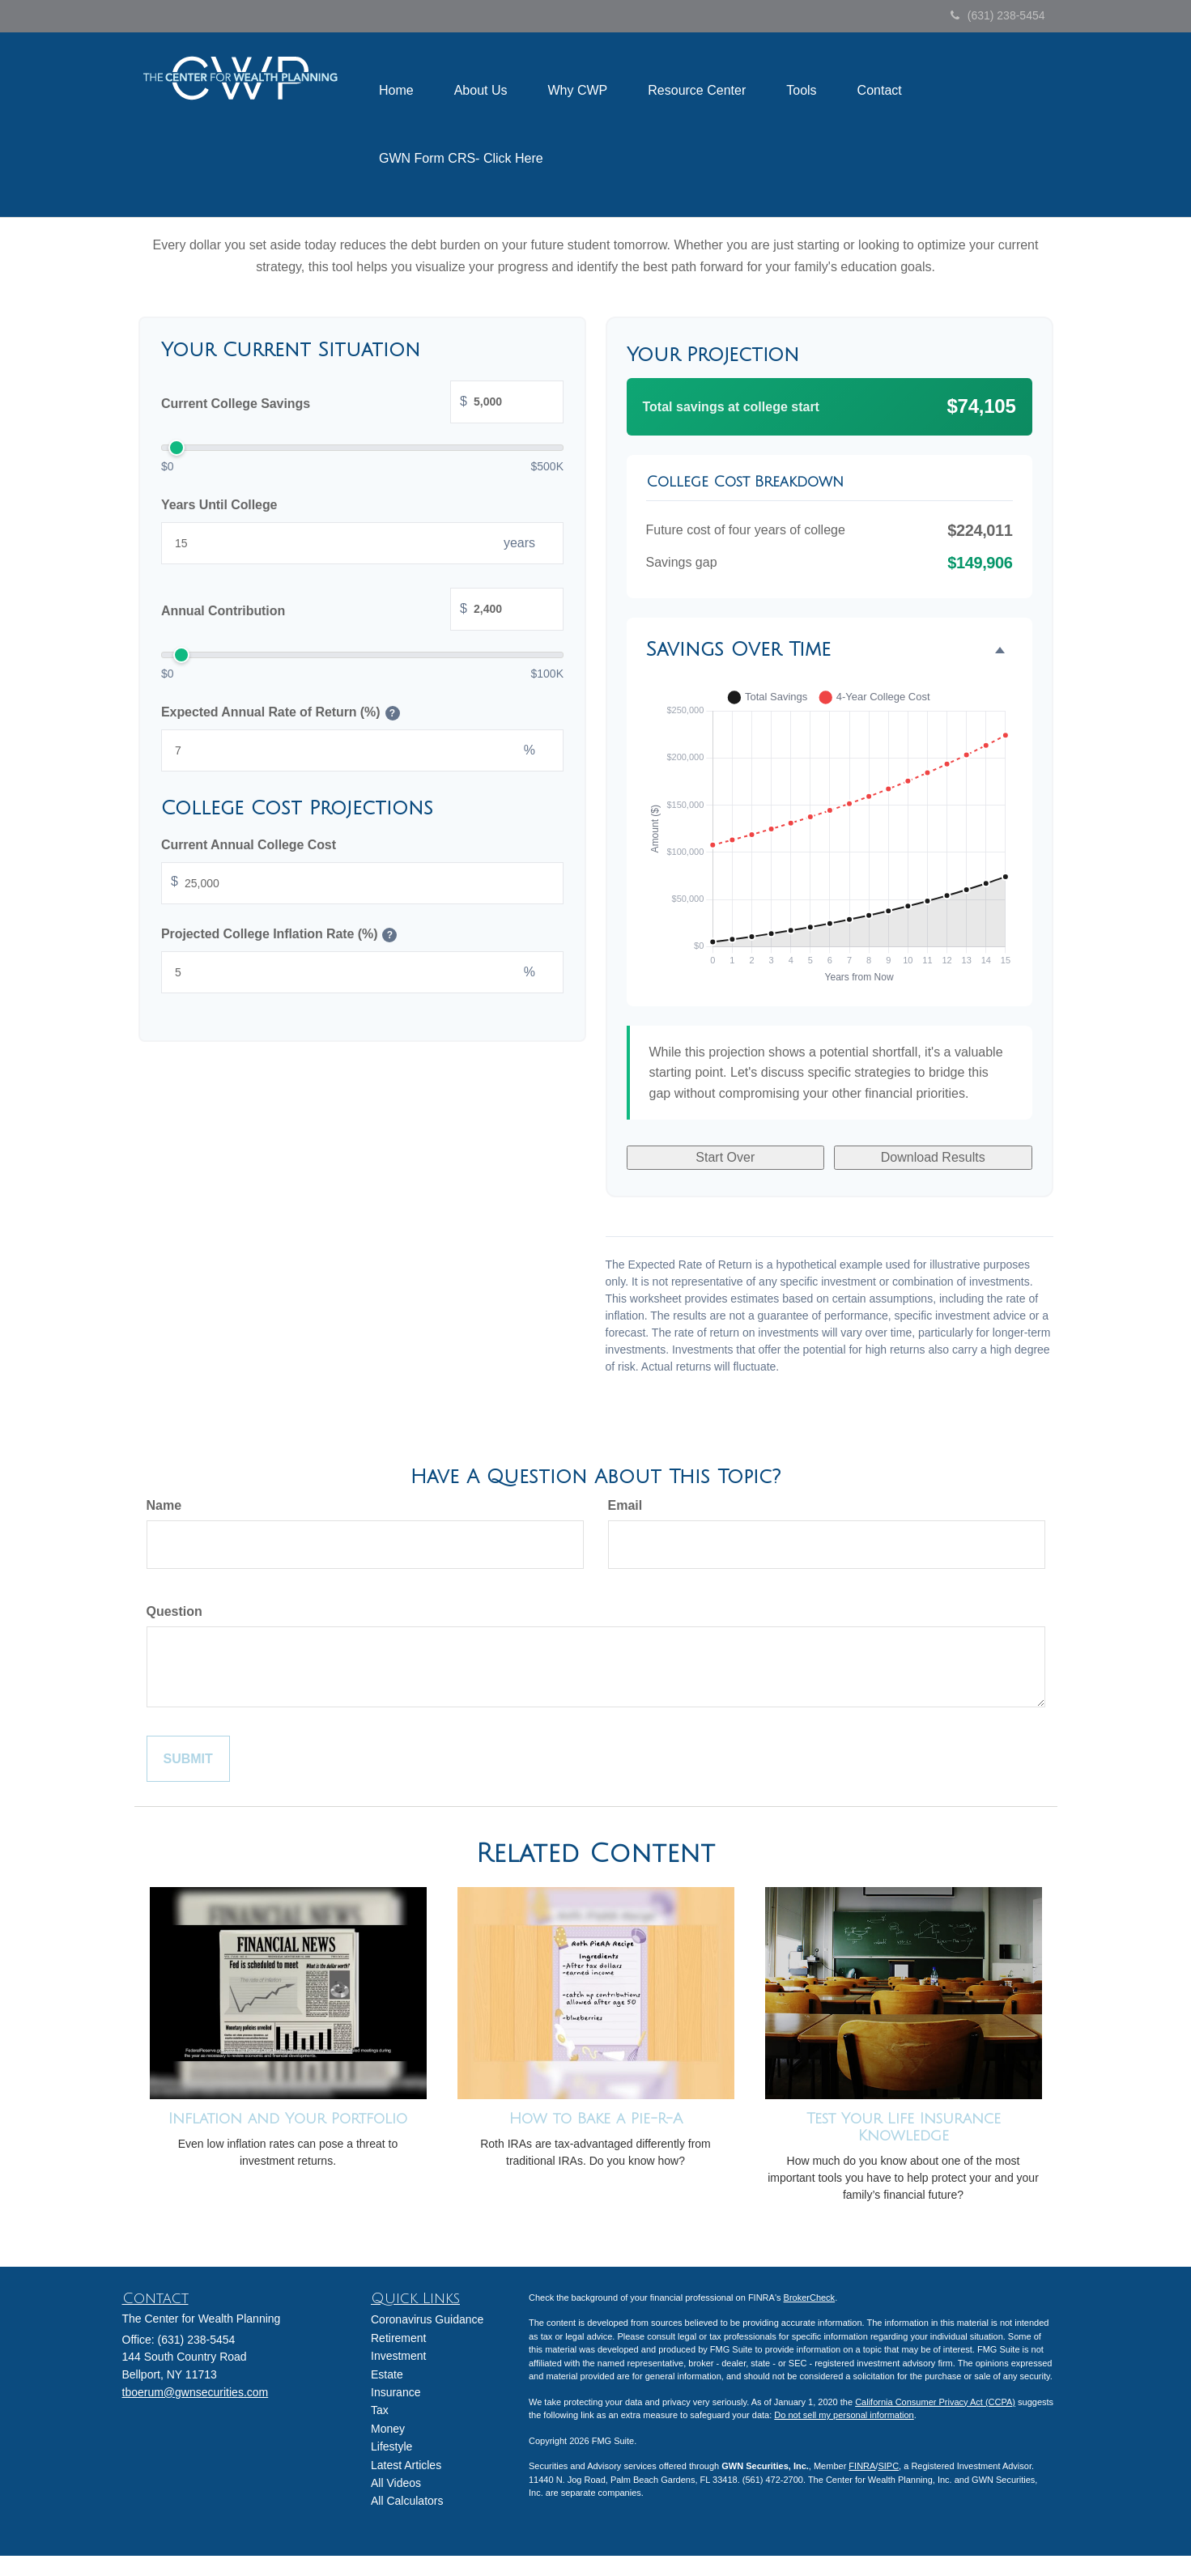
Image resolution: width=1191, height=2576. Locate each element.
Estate (387, 2374)
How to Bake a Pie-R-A (596, 2119)
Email (625, 1505)
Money (388, 2428)
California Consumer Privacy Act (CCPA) (935, 2402)
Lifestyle (391, 2446)
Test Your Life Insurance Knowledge (903, 2127)
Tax (380, 2410)
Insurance (395, 2392)
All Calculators (407, 2500)
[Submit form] (188, 1759)
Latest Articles (406, 2465)
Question (174, 1611)
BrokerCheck (810, 2297)
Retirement (398, 2338)
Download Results (933, 1157)
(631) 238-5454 (998, 15)
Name (164, 1505)
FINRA (862, 2466)
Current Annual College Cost (248, 845)
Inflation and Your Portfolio (287, 2119)
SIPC (888, 2466)
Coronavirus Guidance (427, 2319)
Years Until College (219, 505)
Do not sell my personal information (843, 2415)
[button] (481, 91)
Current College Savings (362, 403)
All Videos (396, 2482)
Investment (398, 2355)
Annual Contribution (362, 611)
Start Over (725, 1157)
